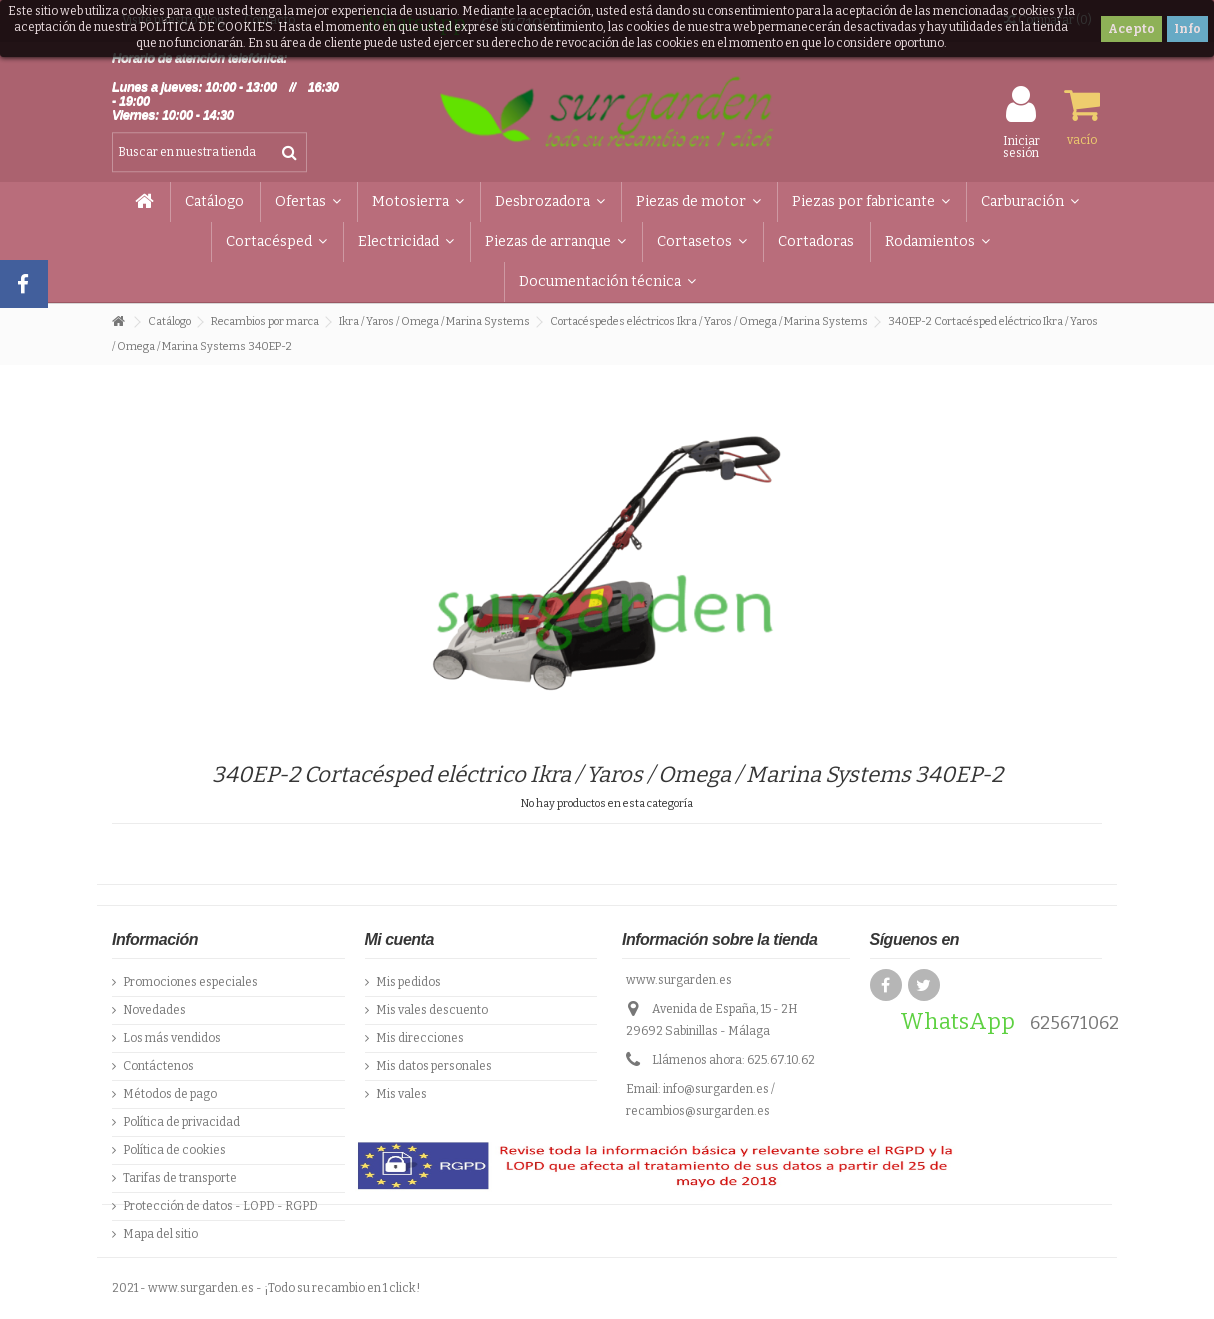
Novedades (154, 1010)
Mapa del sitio (160, 1234)
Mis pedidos (408, 982)
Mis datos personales (434, 1066)
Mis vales (401, 1094)
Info (1187, 29)
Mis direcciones (420, 1038)
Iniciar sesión (1021, 146)
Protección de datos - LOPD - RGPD (220, 1206)
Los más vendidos (172, 1038)
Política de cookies (174, 1150)
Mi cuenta (399, 939)
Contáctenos (158, 1066)
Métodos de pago (170, 1094)
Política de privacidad (181, 1122)
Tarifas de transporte (180, 1178)
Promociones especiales (190, 982)
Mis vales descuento (432, 1010)
